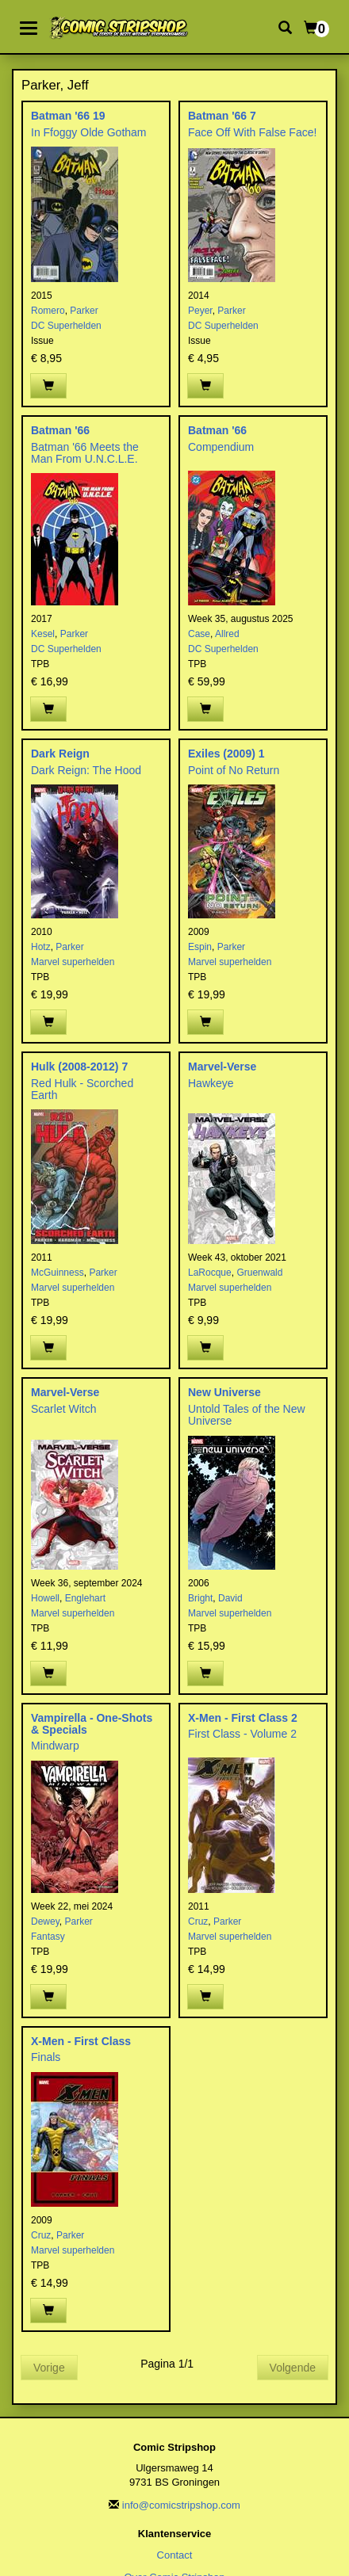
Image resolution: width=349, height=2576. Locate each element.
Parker (84, 310)
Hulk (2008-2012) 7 (79, 1066)
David (230, 1598)
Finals (45, 2057)
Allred (227, 633)
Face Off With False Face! (252, 132)
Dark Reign (60, 753)
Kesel (43, 633)
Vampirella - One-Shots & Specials (91, 1724)
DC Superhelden (66, 325)
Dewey (45, 1921)
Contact (175, 2555)
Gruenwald (259, 1272)
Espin (200, 946)
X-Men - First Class (81, 2041)
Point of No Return (233, 770)
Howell (45, 1598)
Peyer (200, 310)
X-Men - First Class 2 (242, 1718)
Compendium (221, 447)
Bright (200, 1598)
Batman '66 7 (222, 115)
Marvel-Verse (222, 1066)
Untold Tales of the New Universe (246, 1414)
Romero (48, 310)
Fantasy (48, 1936)
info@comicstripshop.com (181, 2505)
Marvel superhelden (72, 961)
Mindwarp (55, 1745)
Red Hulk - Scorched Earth (82, 1089)
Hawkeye (211, 1083)
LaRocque (210, 1272)
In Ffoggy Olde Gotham (89, 132)
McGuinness (57, 1272)
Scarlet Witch (63, 1408)
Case (199, 633)
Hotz (41, 946)
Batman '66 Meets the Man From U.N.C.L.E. (85, 453)
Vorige (49, 2367)
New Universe (224, 1392)
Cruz (198, 1921)
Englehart (85, 1598)
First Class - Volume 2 (242, 1733)
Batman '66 (60, 430)
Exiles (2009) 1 (226, 753)
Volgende (293, 2367)
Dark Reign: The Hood (86, 770)
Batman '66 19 (68, 115)
